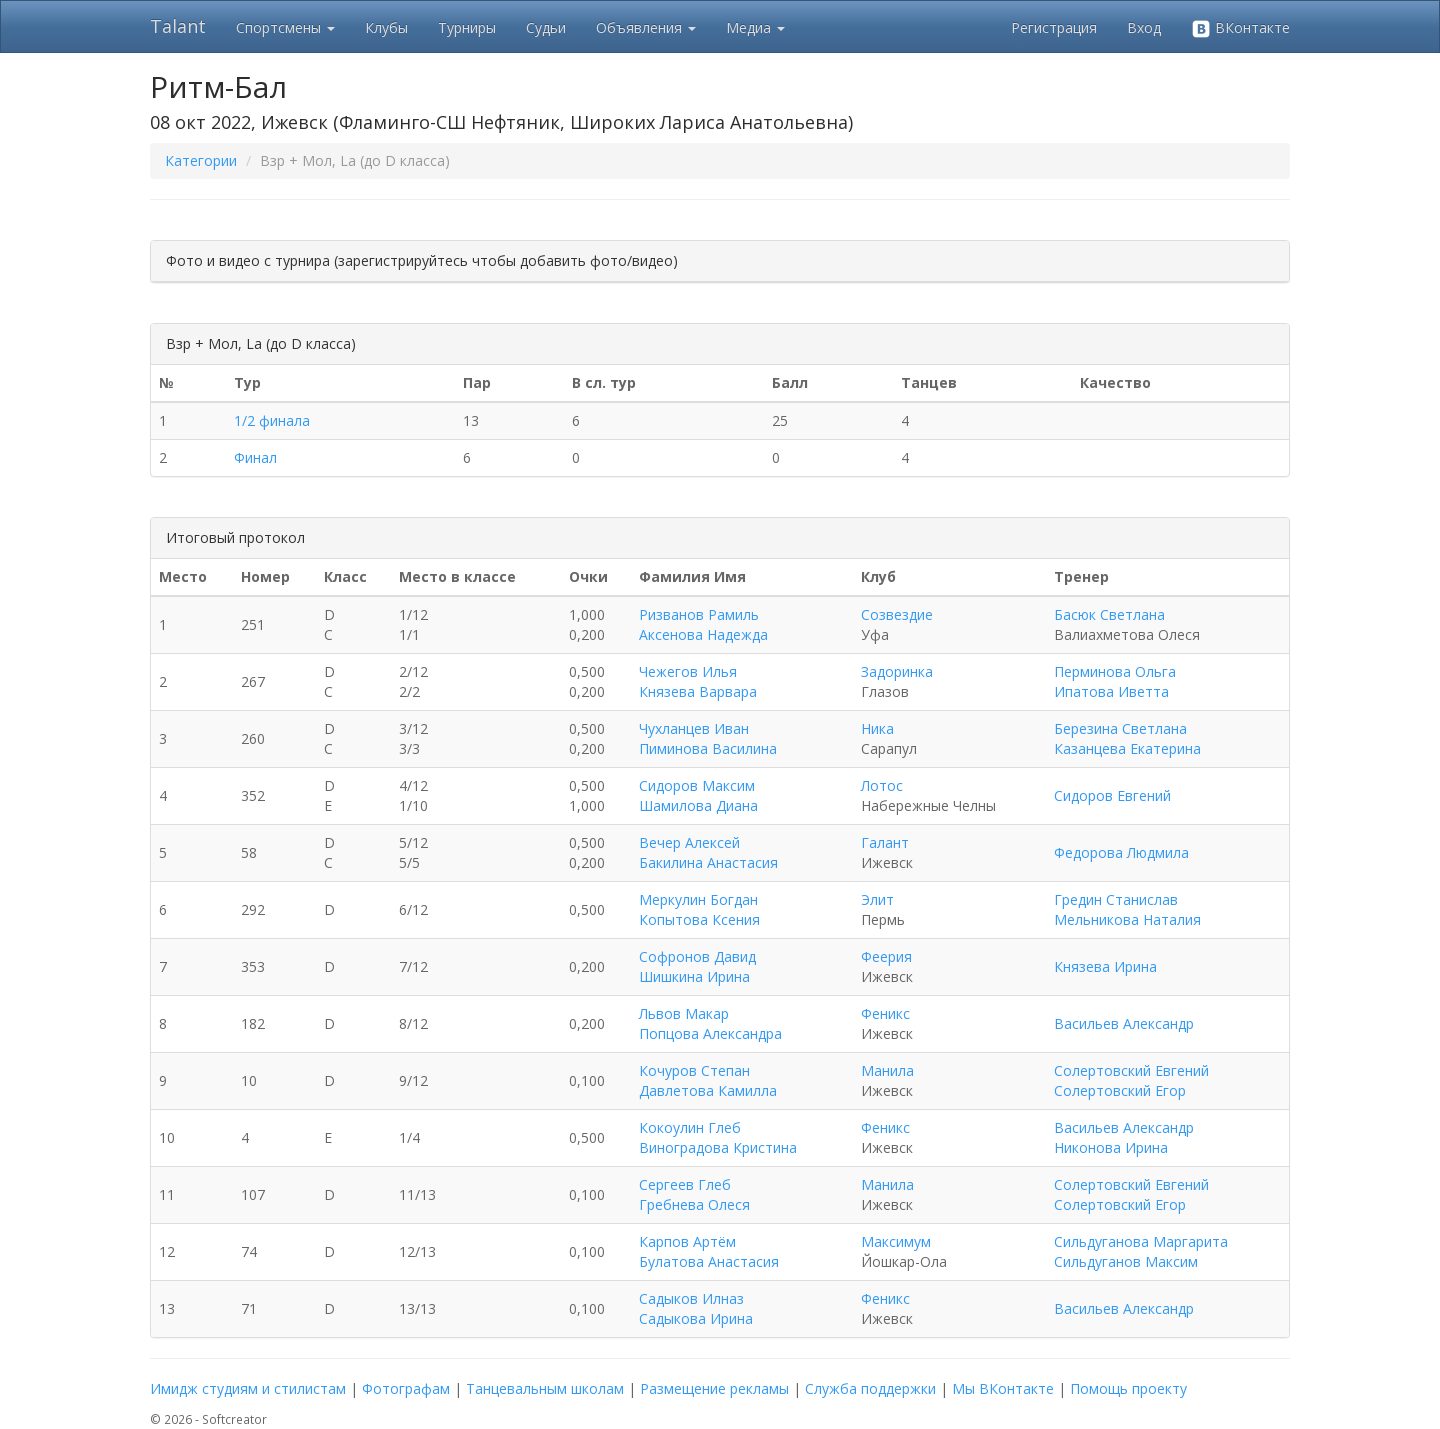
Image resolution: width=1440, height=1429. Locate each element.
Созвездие (897, 614)
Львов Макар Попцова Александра (710, 1023)
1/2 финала (272, 420)
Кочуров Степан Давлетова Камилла (708, 1080)
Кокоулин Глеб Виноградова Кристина (718, 1137)
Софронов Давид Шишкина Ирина (697, 966)
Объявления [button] (646, 27)
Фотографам (406, 1388)
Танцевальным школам (545, 1388)
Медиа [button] (755, 27)
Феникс (885, 1013)
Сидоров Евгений (1112, 795)
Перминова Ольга (1115, 671)
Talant (178, 26)
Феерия (886, 956)
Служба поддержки (870, 1388)
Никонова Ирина (1111, 1147)
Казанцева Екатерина (1127, 748)
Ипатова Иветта (1111, 691)
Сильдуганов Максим (1126, 1261)
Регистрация (1054, 27)
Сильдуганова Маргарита (1141, 1241)
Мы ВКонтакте (1003, 1388)
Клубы (386, 27)
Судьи (546, 27)
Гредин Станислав (1116, 899)
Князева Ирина (1105, 966)
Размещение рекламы (714, 1388)
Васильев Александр (1124, 1023)
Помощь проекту (1128, 1388)
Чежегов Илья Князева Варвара (698, 681)
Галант (885, 842)
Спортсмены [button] (285, 27)
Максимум (896, 1241)
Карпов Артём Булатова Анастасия (709, 1251)
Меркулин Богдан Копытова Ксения (699, 909)
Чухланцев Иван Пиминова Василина (708, 738)
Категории (201, 160)
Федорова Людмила (1121, 852)
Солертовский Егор (1120, 1090)
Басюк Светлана (1109, 614)
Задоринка (897, 671)
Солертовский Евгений (1131, 1070)
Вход (1144, 27)
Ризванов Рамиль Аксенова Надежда (703, 624)
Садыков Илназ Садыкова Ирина (696, 1308)
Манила (887, 1070)
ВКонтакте (1240, 28)
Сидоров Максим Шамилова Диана (698, 795)
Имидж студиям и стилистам (248, 1388)
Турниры (467, 27)
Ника (877, 728)
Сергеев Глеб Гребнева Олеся (694, 1194)
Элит (877, 899)
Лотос (882, 785)
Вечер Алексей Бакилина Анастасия (708, 852)
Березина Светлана (1120, 728)
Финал (255, 457)
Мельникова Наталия (1127, 919)
